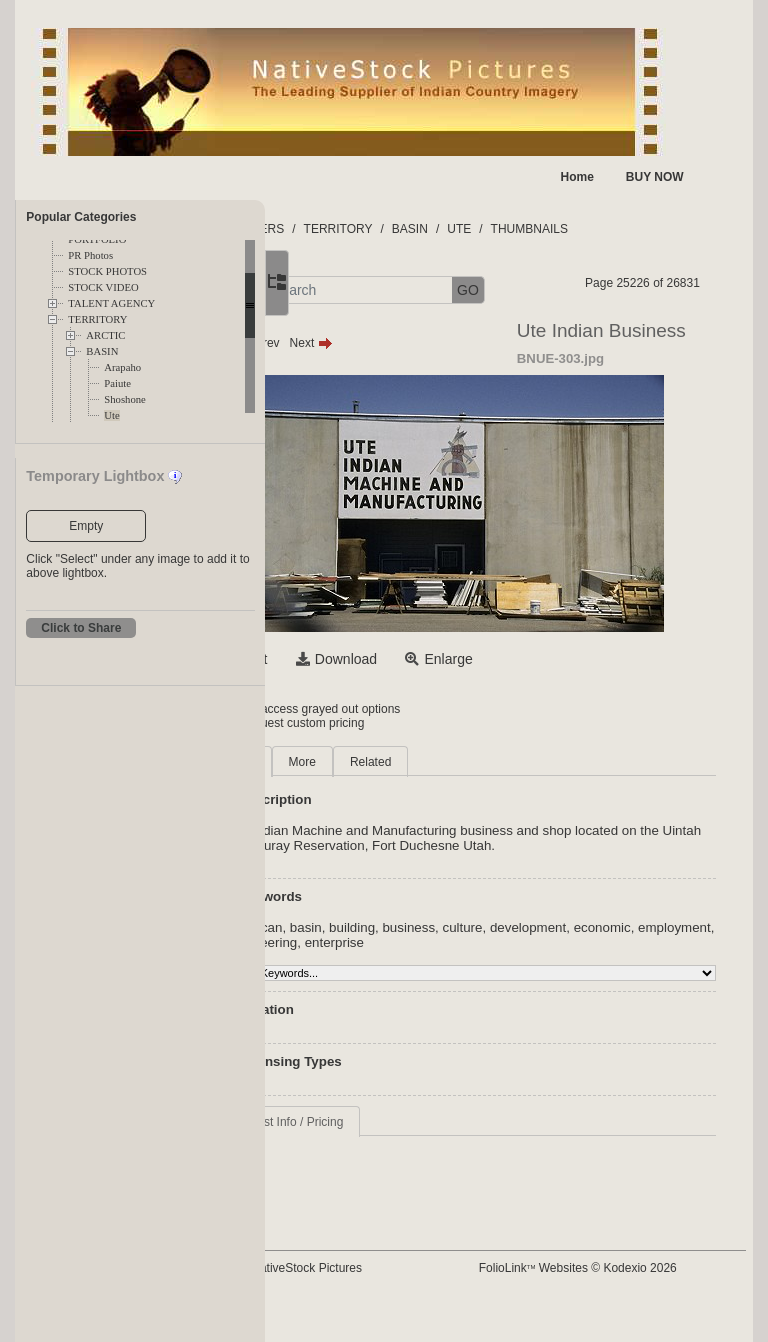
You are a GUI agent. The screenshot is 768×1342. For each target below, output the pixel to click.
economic (374, 995)
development (647, 980)
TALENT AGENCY (111, 303)
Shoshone (124, 399)
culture (581, 980)
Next (429, 381)
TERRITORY (97, 319)
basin (425, 980)
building (471, 980)
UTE (578, 229)
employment (447, 995)
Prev (376, 381)
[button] (365, 290)
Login (346, 747)
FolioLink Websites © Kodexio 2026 (639, 1306)
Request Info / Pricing (404, 1175)
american (373, 980)
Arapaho (122, 367)
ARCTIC (105, 335)
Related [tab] (489, 800)
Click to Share (81, 628)
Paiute (117, 383)
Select (366, 697)
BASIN (102, 351)
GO (587, 290)
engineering (526, 995)
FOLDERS (374, 229)
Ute (111, 415)
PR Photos (90, 255)
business (527, 980)
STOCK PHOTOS (107, 271)
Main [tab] (360, 800)
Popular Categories (81, 217)
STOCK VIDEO (103, 287)
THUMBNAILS (647, 229)
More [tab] (420, 800)
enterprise (597, 995)
